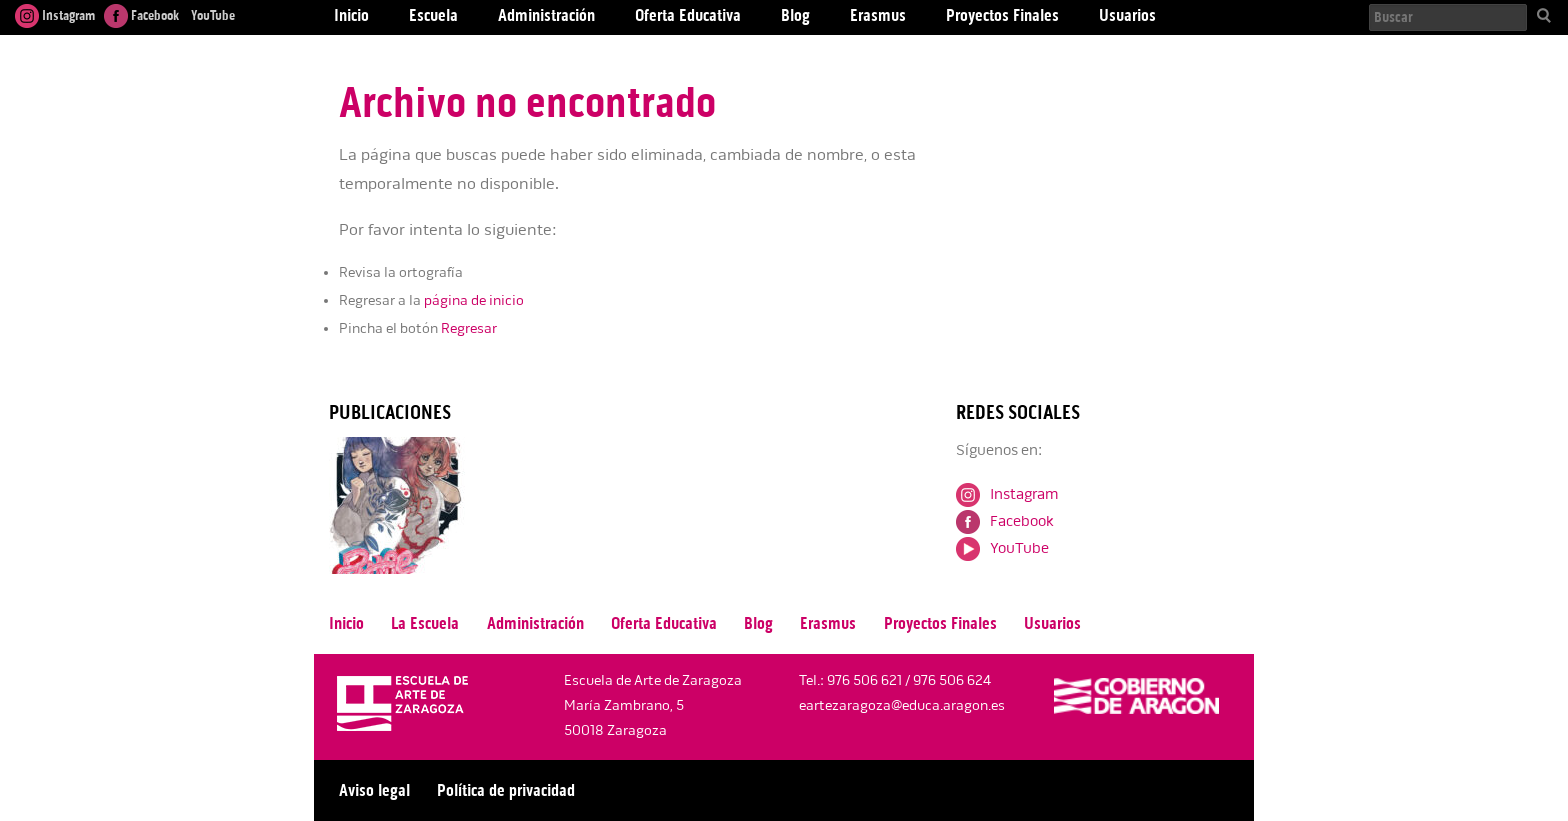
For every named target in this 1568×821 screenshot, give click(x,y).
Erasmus (828, 623)
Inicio (346, 623)
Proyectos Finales (940, 623)
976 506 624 (952, 680)
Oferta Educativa (664, 623)
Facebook (141, 15)
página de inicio (474, 300)
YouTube (211, 15)
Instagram (55, 15)
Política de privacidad (506, 790)
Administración (535, 623)
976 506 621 (864, 680)
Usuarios (1052, 623)
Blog (758, 623)
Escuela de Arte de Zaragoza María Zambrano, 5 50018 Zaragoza (653, 705)
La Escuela (425, 623)
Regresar (469, 328)
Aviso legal (374, 790)
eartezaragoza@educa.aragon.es (902, 705)
